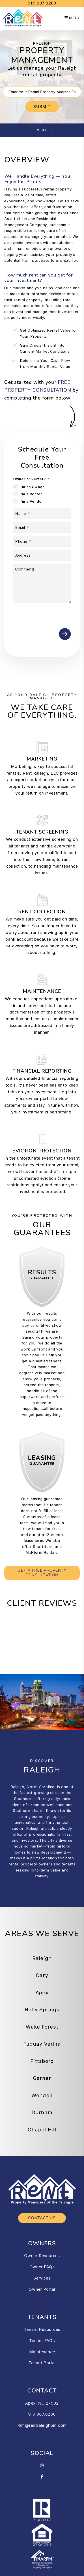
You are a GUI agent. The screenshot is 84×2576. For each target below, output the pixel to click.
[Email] (42, 527)
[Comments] (42, 583)
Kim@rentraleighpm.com (42, 2425)
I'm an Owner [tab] (31, 487)
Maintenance (42, 2351)
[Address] (42, 555)
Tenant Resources (42, 2329)
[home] (23, 17)
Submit (41, 106)
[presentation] (47, 615)
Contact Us (42, 2218)
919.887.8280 (42, 3)
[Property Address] (42, 91)
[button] (42, 2465)
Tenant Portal (42, 2362)
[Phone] (42, 541)
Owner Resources (42, 2255)
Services (41, 2278)
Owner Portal (42, 2289)
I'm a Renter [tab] (30, 494)
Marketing (40, 130)
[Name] (42, 513)
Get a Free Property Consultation (42, 1573)
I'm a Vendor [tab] (31, 501)
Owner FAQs (42, 2267)
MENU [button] (73, 17)
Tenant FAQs (42, 2340)
